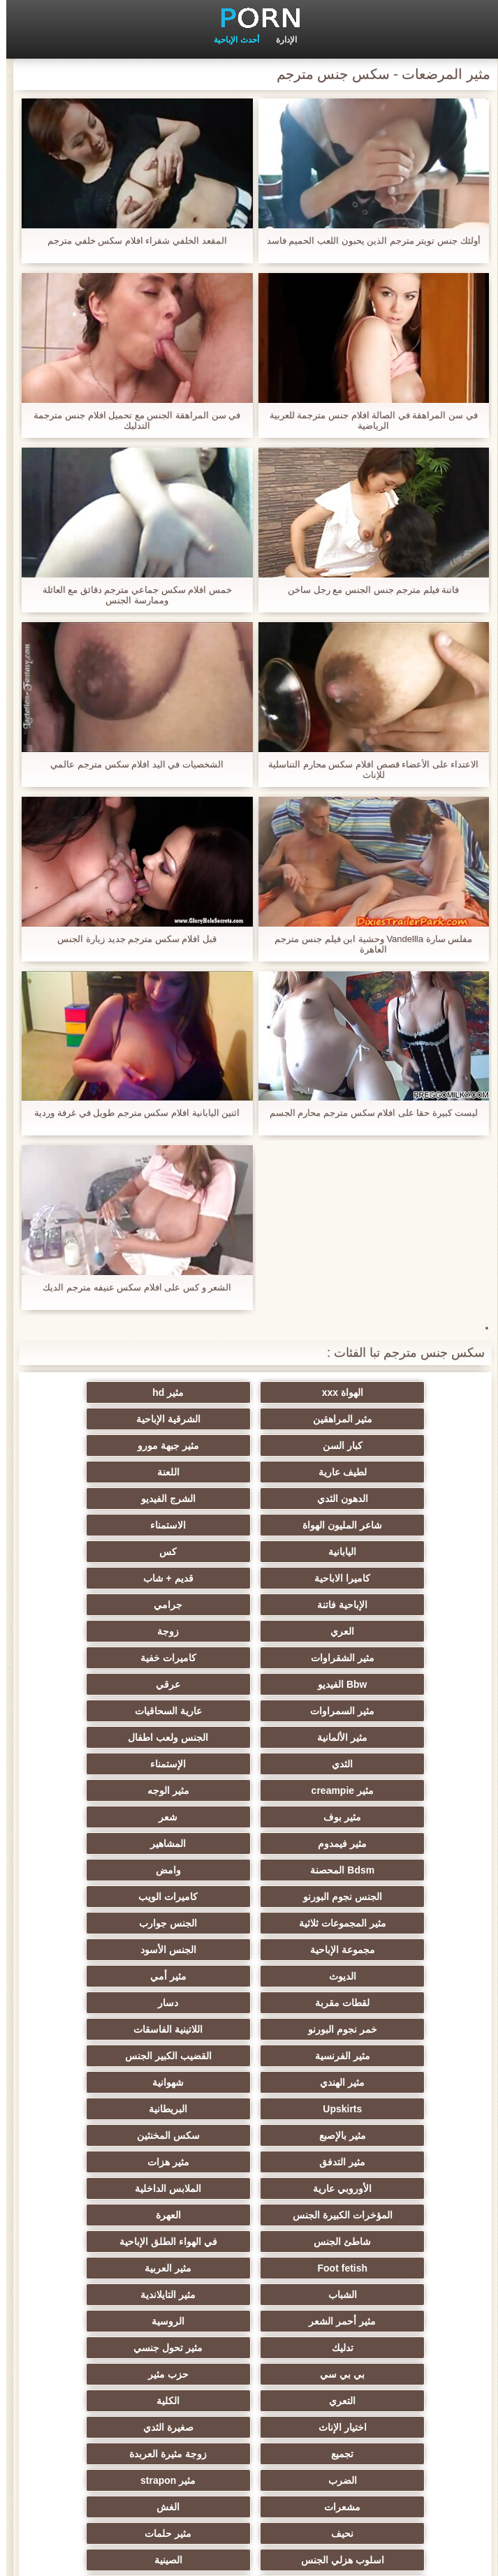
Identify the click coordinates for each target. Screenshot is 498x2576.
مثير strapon (112, 2108)
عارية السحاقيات (249, 1604)
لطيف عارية (386, 1445)
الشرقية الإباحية (385, 1419)
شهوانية (112, 1843)
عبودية (112, 2321)
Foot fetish (386, 1976)
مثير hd (249, 1392)
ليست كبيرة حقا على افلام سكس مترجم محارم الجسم (367, 1112)
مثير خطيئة (112, 2188)
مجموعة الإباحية (385, 1763)
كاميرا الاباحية (112, 1498)
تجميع (112, 2082)
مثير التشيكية (249, 2188)
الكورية (385, 2241)
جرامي (112, 1525)
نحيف (112, 2135)
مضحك (112, 2294)
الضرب (249, 2108)
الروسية (112, 2002)
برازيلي (112, 2268)
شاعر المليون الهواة (249, 1472)
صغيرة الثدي (249, 2082)
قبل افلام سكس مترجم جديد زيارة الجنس (130, 939)
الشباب (112, 1976)
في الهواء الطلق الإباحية (112, 1949)
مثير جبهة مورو (112, 1419)
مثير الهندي (249, 1843)
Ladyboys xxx (249, 2427)
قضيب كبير (112, 2427)
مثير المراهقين (112, 1392)
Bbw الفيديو (248, 1578)
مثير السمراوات (385, 1604)
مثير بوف (112, 1657)
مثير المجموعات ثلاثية (249, 1737)
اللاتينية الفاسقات (249, 1817)
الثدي (249, 1631)
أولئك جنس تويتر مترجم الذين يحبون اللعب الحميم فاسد (367, 240)
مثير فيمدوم (249, 1684)
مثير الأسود (112, 2347)
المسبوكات (249, 2241)
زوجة (249, 1551)
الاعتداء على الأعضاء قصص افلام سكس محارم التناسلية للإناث (367, 769)
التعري (249, 2055)
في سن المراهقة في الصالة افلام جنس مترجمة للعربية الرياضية (367, 420)
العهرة (385, 1949)
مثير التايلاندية (385, 2002)
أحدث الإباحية (229, 40)
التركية (386, 2215)
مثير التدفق (249, 1896)
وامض (249, 1710)
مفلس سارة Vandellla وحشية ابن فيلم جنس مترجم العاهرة (367, 944)
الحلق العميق (386, 2294)
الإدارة (280, 40)
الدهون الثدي (112, 1445)
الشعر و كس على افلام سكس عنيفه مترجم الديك (130, 1287)
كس (249, 1498)
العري (385, 1551)
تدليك (386, 2029)
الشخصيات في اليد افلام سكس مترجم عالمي (130, 764)
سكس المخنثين (385, 1896)
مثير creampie (386, 1657)
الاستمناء (112, 1472)
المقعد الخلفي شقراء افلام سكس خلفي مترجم (131, 240)
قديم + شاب (385, 1525)
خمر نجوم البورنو (385, 1817)
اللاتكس (385, 2374)
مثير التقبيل (249, 2321)
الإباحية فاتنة (249, 1525)
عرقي (112, 1578)
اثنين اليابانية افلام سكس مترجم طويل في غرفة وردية (130, 1112)
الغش (249, 2135)
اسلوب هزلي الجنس (249, 2161)
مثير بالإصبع (112, 1870)
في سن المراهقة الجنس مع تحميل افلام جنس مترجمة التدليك (130, 420)
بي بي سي (112, 2029)
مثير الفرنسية (112, 1817)
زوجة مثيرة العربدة (386, 2108)
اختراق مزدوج (112, 2241)
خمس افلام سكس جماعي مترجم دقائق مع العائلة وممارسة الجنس (131, 594)
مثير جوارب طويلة (249, 2294)
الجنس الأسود (249, 1763)
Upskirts (385, 1870)
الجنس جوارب (112, 1737)
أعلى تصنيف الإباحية (249, 2374)
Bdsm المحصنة (385, 1710)
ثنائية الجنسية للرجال (386, 2268)
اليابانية (386, 1498)
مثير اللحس (112, 2400)
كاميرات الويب (386, 1737)
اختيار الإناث (386, 2082)
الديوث (112, 1763)
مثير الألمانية (112, 1604)
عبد (386, 2188)
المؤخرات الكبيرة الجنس (112, 1923)
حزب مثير (385, 2055)
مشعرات (385, 2135)
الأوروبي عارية (385, 1923)
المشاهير (112, 1684)
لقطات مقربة (249, 1790)
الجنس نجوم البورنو (112, 1710)
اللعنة (249, 1445)
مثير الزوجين (249, 2215)
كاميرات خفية (385, 1578)
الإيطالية (112, 2215)
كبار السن (249, 1419)
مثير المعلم (386, 2347)
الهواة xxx (386, 1392)
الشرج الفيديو (385, 1472)
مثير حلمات (385, 2161)
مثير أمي (385, 1790)
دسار (112, 1790)
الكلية (112, 2055)
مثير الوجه (249, 1657)
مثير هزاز (112, 2374)
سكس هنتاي (385, 2427)
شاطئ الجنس (249, 1949)
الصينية (112, 2161)
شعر (385, 1684)
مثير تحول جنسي (249, 2029)
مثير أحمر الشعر (249, 2002)
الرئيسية (249, 2557)
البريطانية (249, 1870)
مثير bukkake (249, 2400)
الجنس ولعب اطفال (386, 1631)
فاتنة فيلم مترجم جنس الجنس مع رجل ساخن (367, 589)
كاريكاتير (249, 2347)
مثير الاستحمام (249, 2268)
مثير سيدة (385, 2321)
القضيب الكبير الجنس (386, 1843)
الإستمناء (112, 1631)
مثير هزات (112, 1896)
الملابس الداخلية (249, 1923)
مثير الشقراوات (112, 1551)
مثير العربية (249, 1976)
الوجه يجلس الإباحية (386, 2400)
